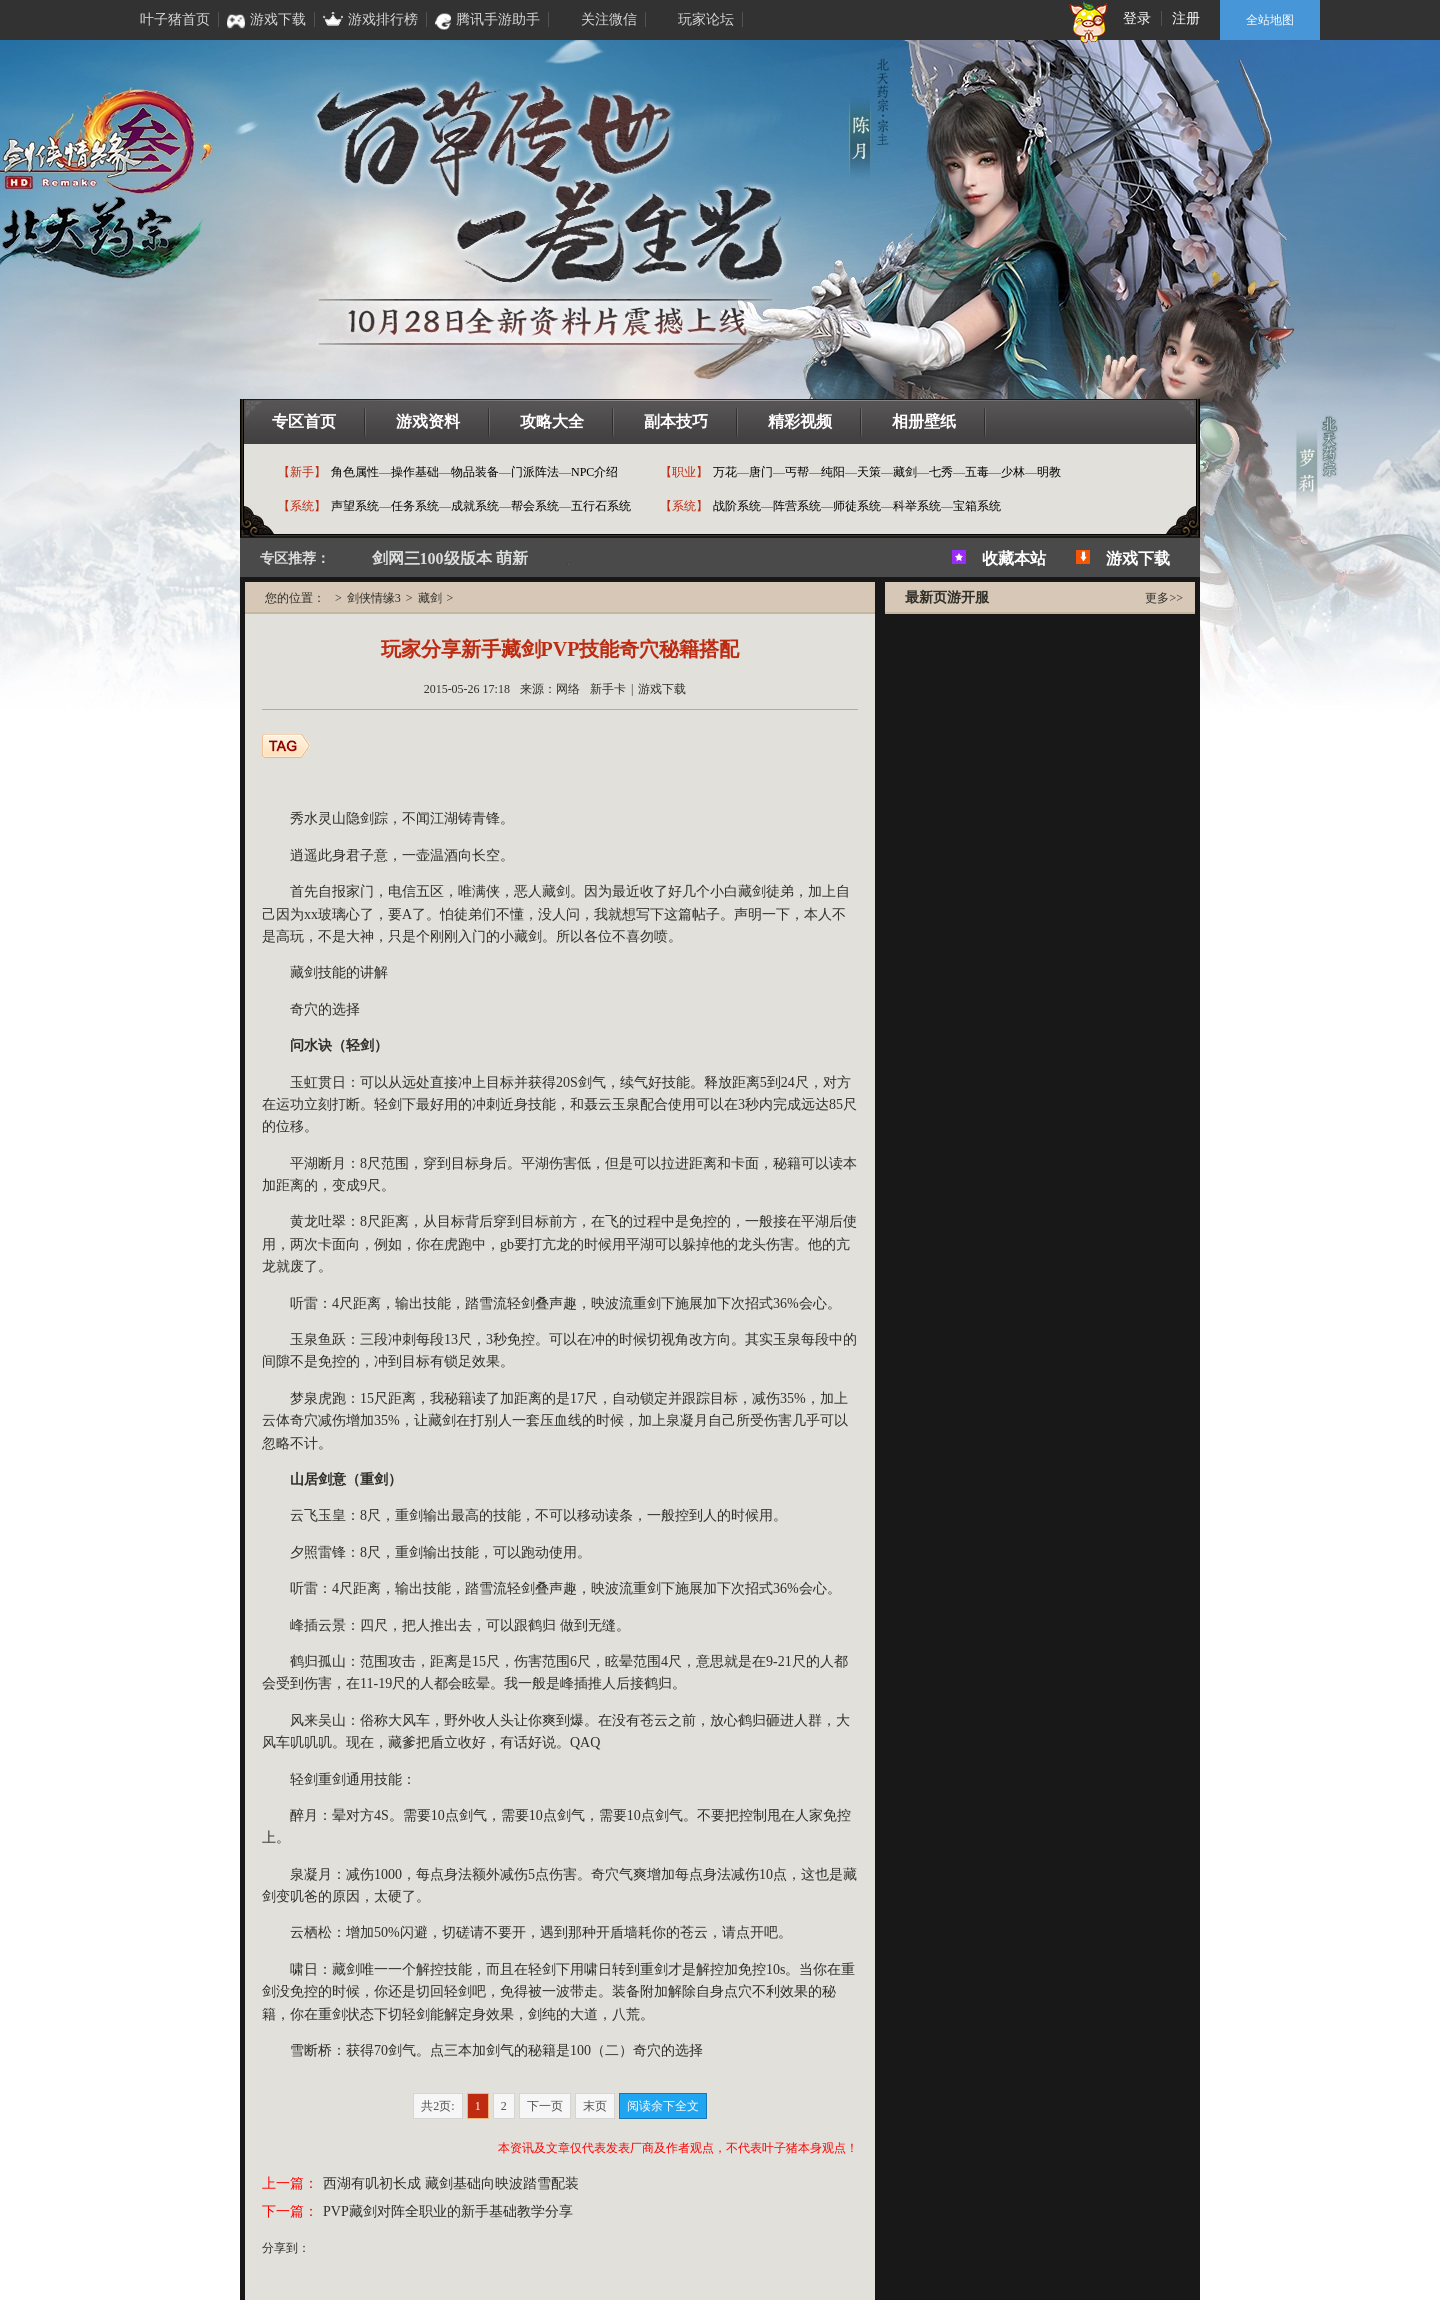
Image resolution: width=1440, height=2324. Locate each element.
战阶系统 (737, 506)
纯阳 (833, 472)
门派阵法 (535, 472)
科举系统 (917, 506)
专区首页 (304, 421)
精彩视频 (800, 421)
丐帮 (797, 472)
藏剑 (905, 472)
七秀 (941, 472)
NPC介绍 (594, 472)
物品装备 (475, 472)
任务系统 (415, 506)
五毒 (977, 472)
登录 (1137, 18)
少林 (1013, 472)
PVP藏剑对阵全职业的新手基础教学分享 (448, 2211)
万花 (725, 472)
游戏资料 (428, 421)
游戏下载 (1138, 558)
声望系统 (355, 506)
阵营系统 (797, 506)
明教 (1049, 472)
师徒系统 (857, 506)
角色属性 (355, 472)
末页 (595, 2106)
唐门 (761, 472)
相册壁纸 (924, 421)
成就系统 (475, 506)
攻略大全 (552, 421)
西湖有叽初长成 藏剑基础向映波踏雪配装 (451, 2183)
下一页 (545, 2106)
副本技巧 (676, 421)
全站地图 (1270, 20)
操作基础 (415, 472)
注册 (1186, 18)
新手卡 (608, 689)
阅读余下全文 (663, 2106)
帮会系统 (535, 506)
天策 (869, 472)
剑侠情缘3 (374, 598)
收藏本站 (1014, 558)
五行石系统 (601, 506)
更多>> (1164, 598)
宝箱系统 (977, 506)
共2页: (437, 2106)
